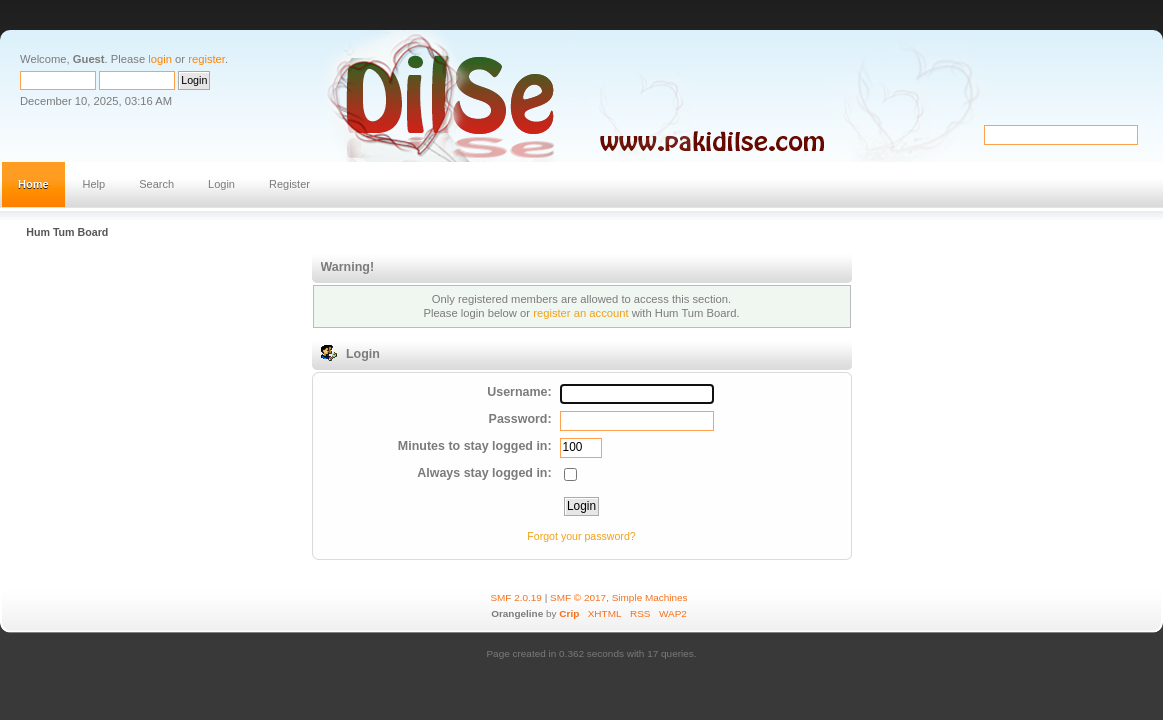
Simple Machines (650, 597)
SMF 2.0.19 (516, 597)
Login (221, 184)
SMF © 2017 (578, 597)
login (160, 59)
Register (289, 184)
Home (33, 184)
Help (94, 184)
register (206, 59)
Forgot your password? (581, 536)
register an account (580, 313)
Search (156, 184)
